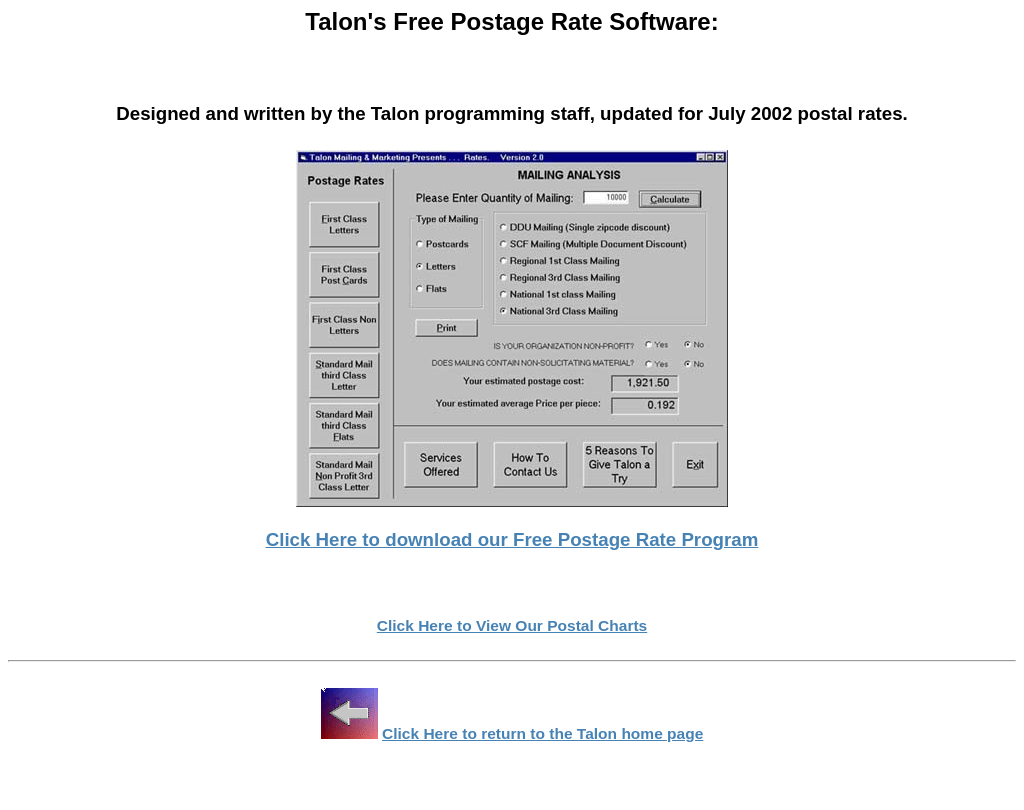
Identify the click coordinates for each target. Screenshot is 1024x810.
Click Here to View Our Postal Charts (512, 625)
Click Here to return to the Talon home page (542, 733)
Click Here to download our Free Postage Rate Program (512, 539)
